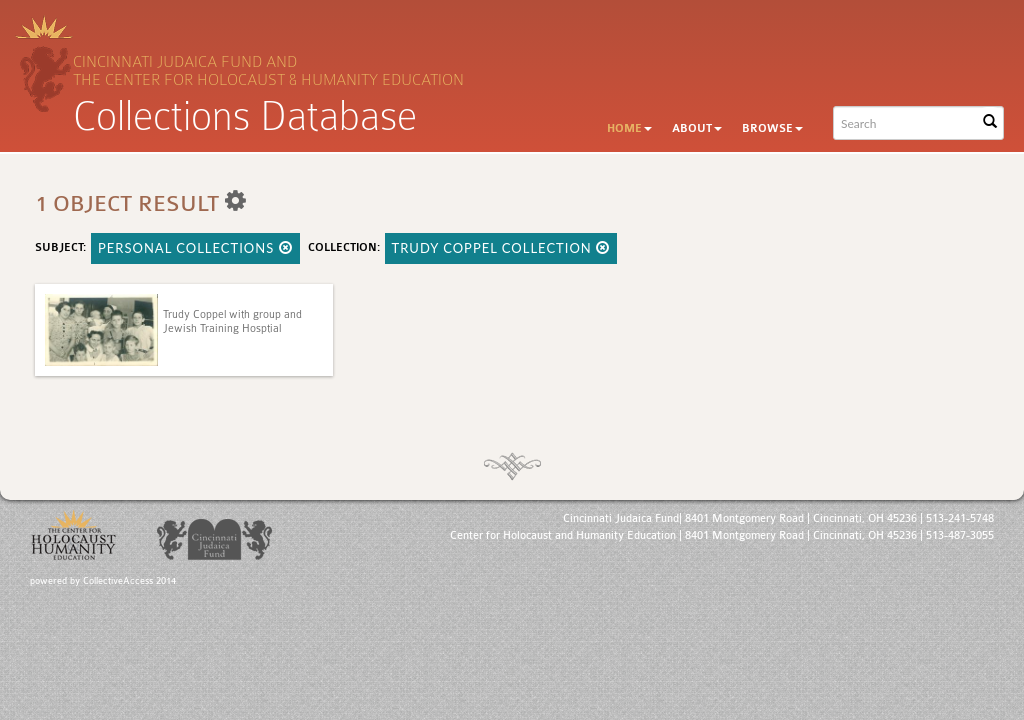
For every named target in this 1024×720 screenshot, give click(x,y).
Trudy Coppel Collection (501, 248)
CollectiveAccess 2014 (129, 581)
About (697, 128)
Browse (772, 128)
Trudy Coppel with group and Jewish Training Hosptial (232, 321)
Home (629, 128)
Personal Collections (195, 248)
